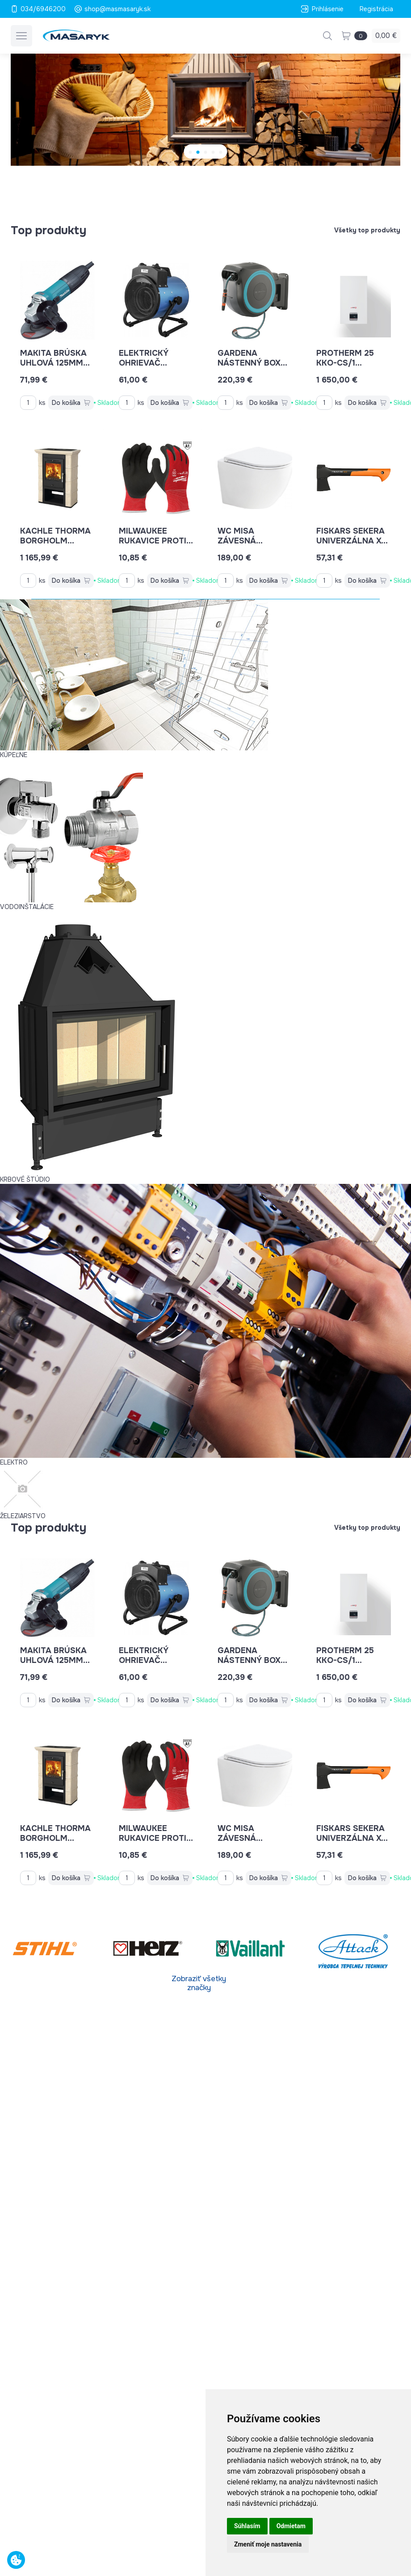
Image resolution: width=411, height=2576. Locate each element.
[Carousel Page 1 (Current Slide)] (190, 152)
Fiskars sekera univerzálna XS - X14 (352, 541)
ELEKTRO (14, 1462)
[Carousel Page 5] (220, 152)
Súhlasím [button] (247, 2526)
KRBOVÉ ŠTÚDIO (25, 1179)
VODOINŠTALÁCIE (27, 907)
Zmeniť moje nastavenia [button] (268, 2544)
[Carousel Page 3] (205, 152)
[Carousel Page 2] (198, 152)
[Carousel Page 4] (213, 152)
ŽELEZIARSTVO (23, 1516)
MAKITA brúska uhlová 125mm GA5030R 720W (55, 363)
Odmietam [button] (291, 2526)
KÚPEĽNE (13, 755)
